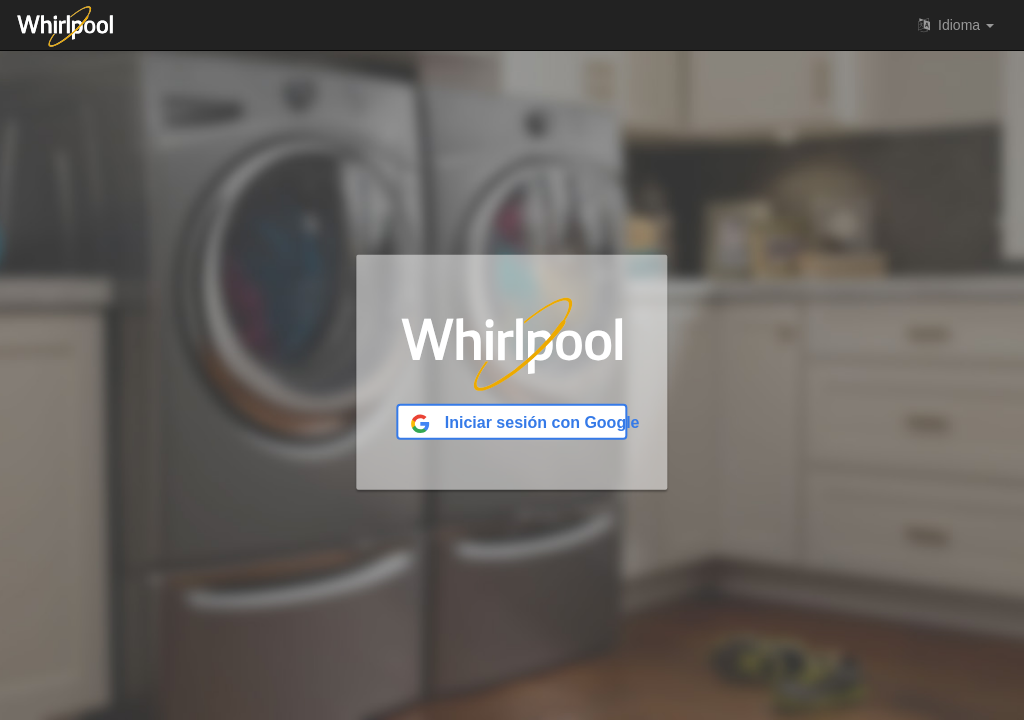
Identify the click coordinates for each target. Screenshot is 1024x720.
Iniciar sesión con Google (518, 424)
